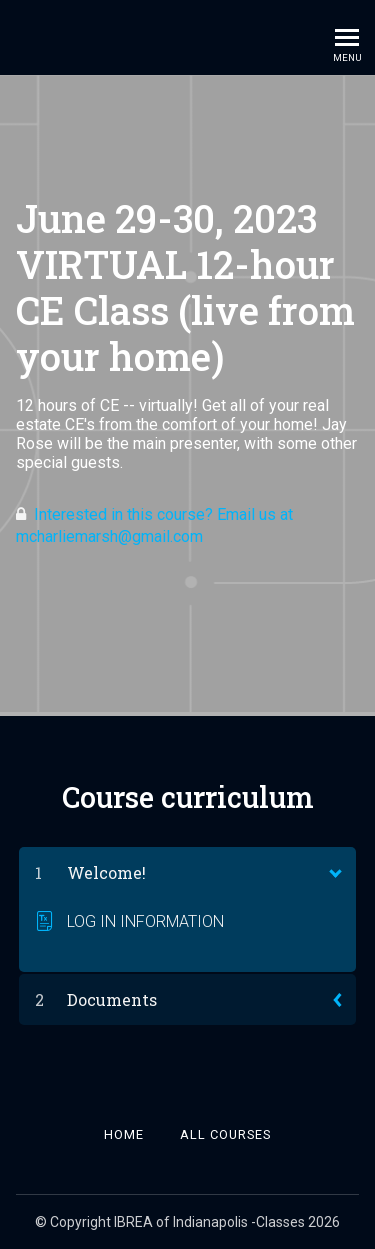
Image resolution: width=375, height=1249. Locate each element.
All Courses (225, 1134)
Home (124, 1134)
